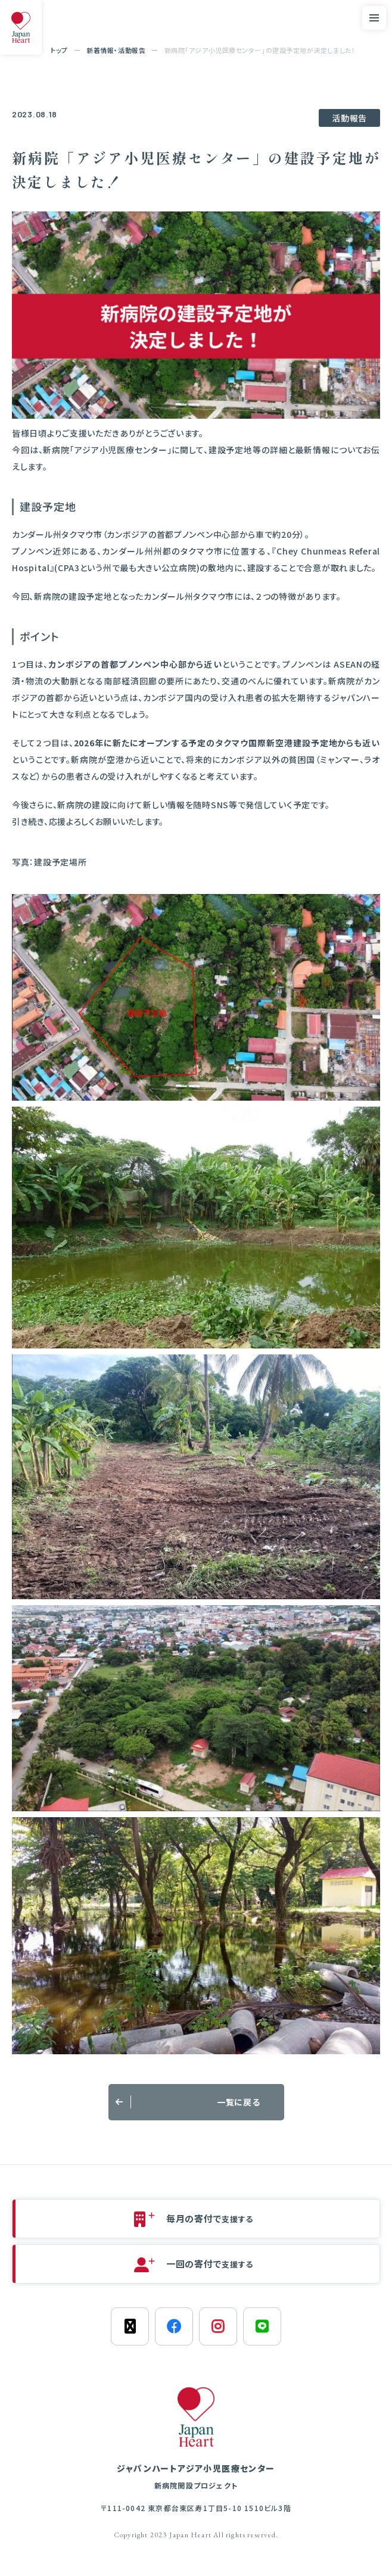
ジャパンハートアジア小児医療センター (196, 2477)
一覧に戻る (238, 2102)
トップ (59, 50)
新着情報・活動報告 (115, 50)
